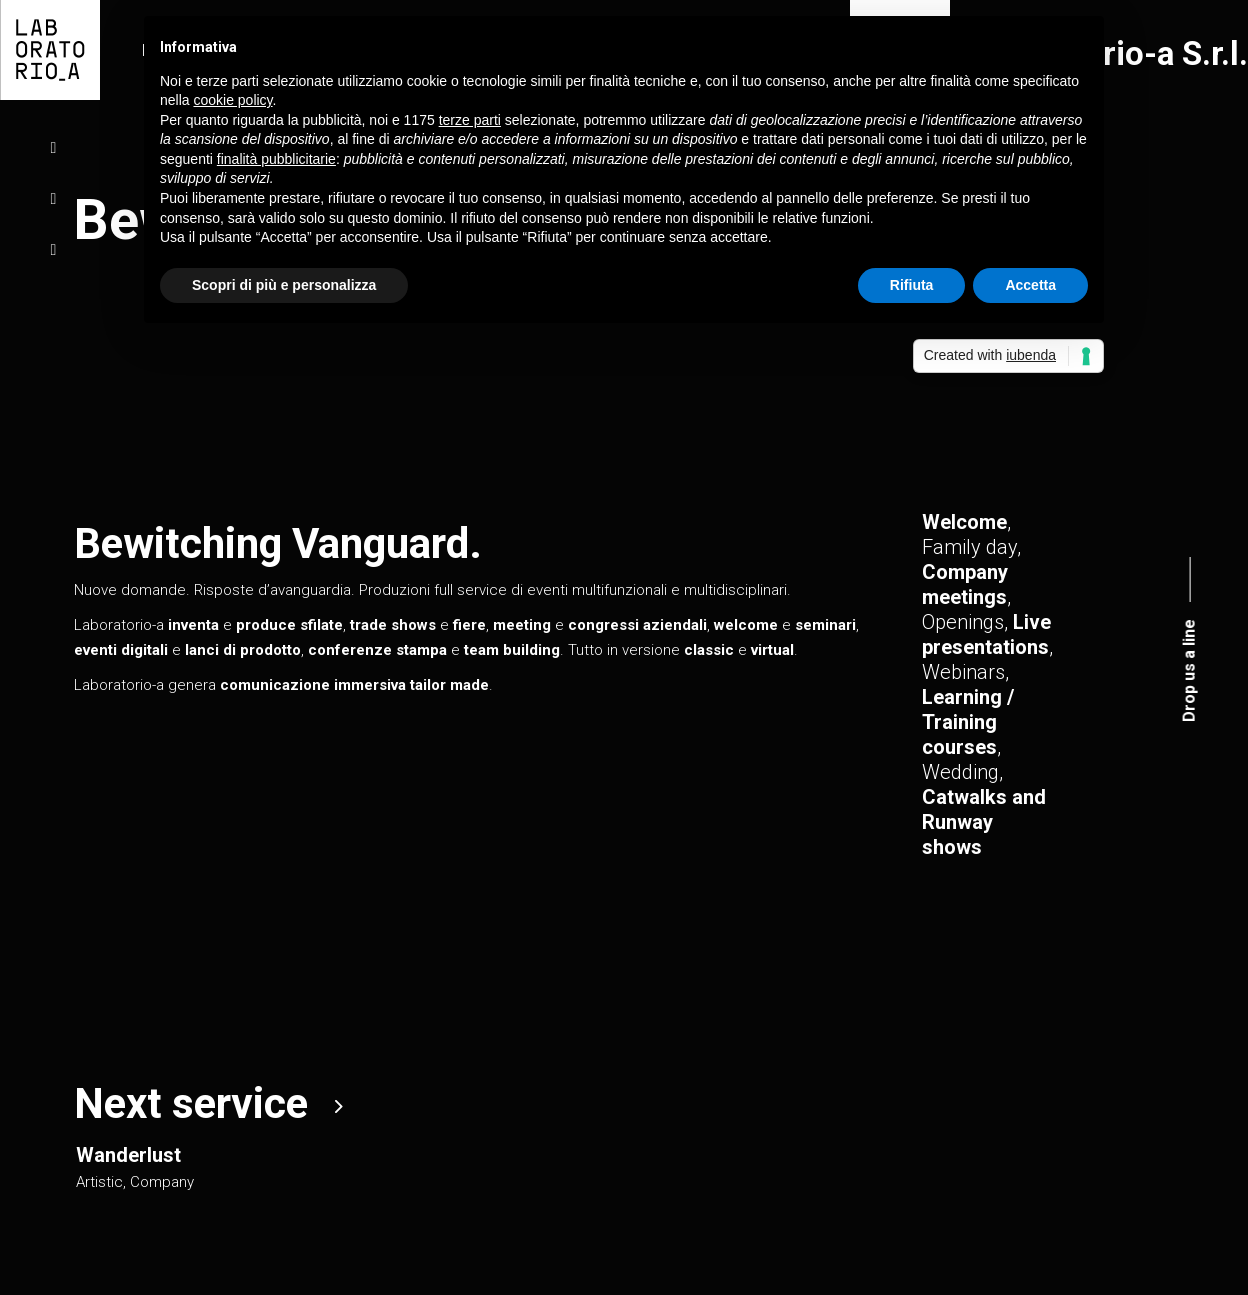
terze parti (470, 120)
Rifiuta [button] (912, 285)
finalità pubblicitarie (276, 159)
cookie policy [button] (232, 100)
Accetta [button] (1030, 285)
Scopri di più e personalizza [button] (284, 285)
